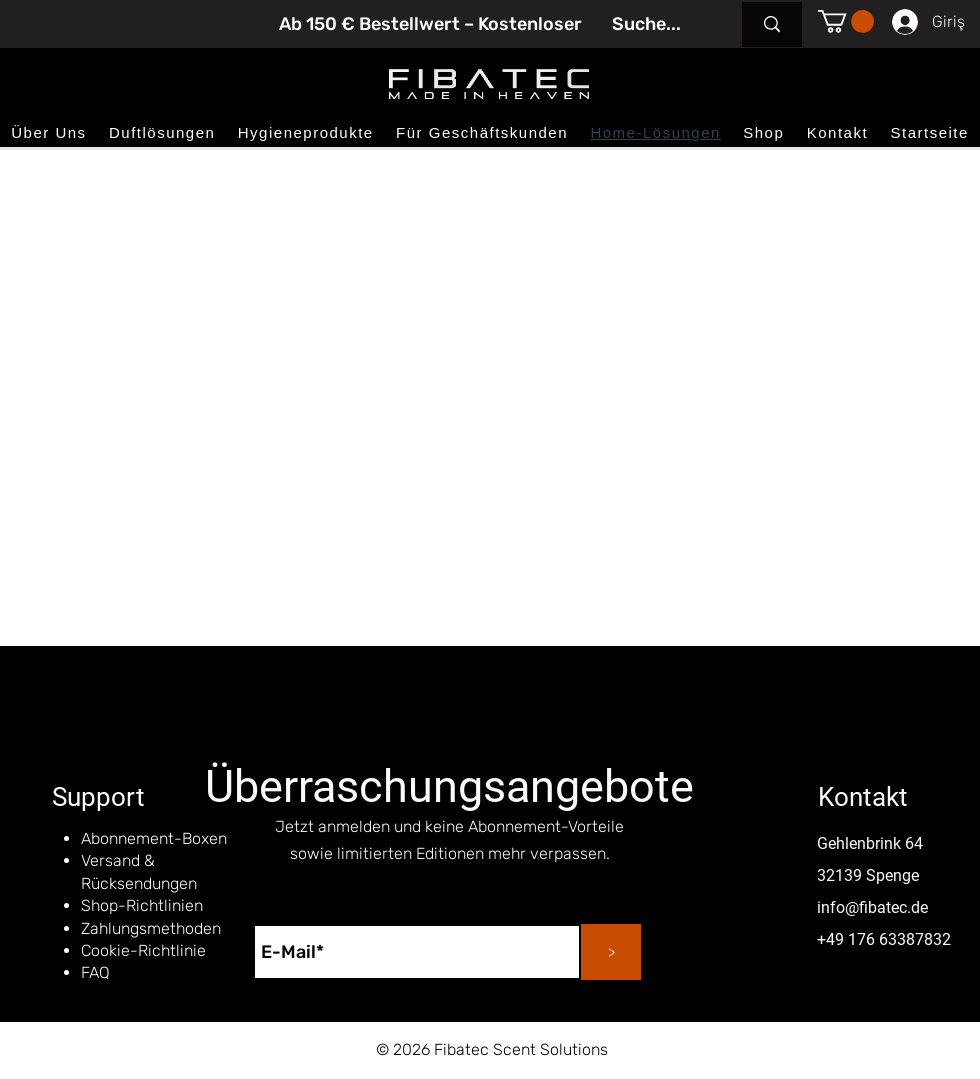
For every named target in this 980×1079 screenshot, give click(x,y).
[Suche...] (647, 24)
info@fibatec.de (872, 907)
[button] (846, 21)
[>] (611, 952)
